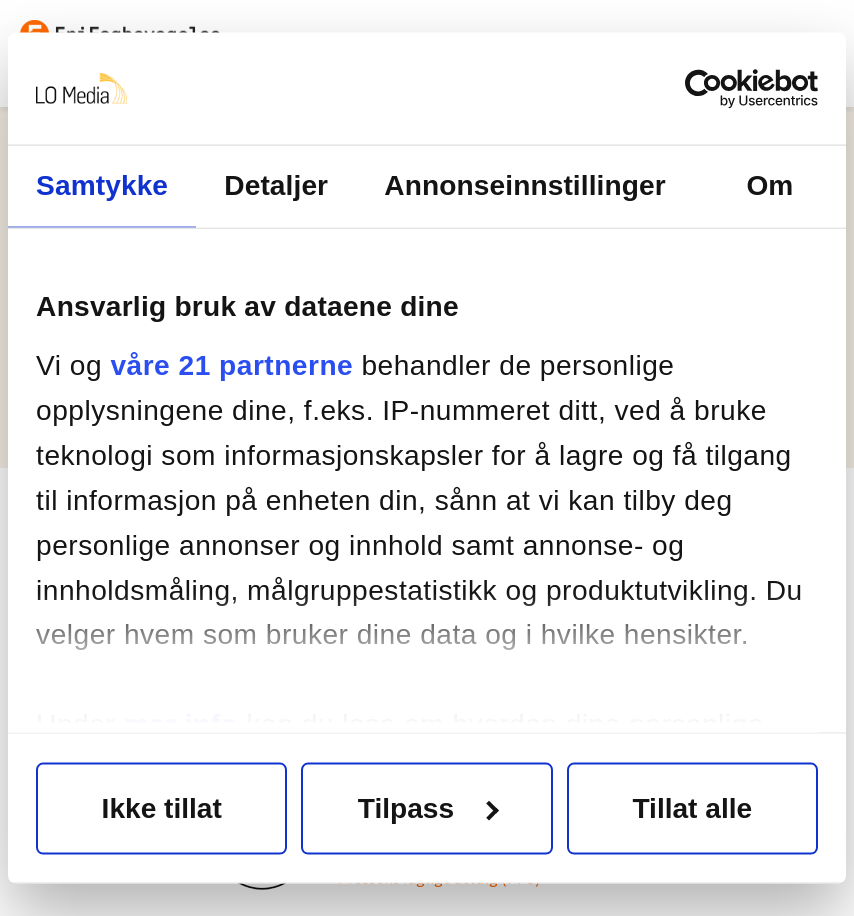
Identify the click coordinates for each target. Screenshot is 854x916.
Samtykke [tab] (102, 185)
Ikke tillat (162, 807)
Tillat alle (692, 807)
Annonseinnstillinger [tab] (524, 185)
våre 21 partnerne (231, 364)
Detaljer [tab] (276, 185)
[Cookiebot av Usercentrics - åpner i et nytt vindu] (730, 89)
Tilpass (428, 807)
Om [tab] (769, 185)
